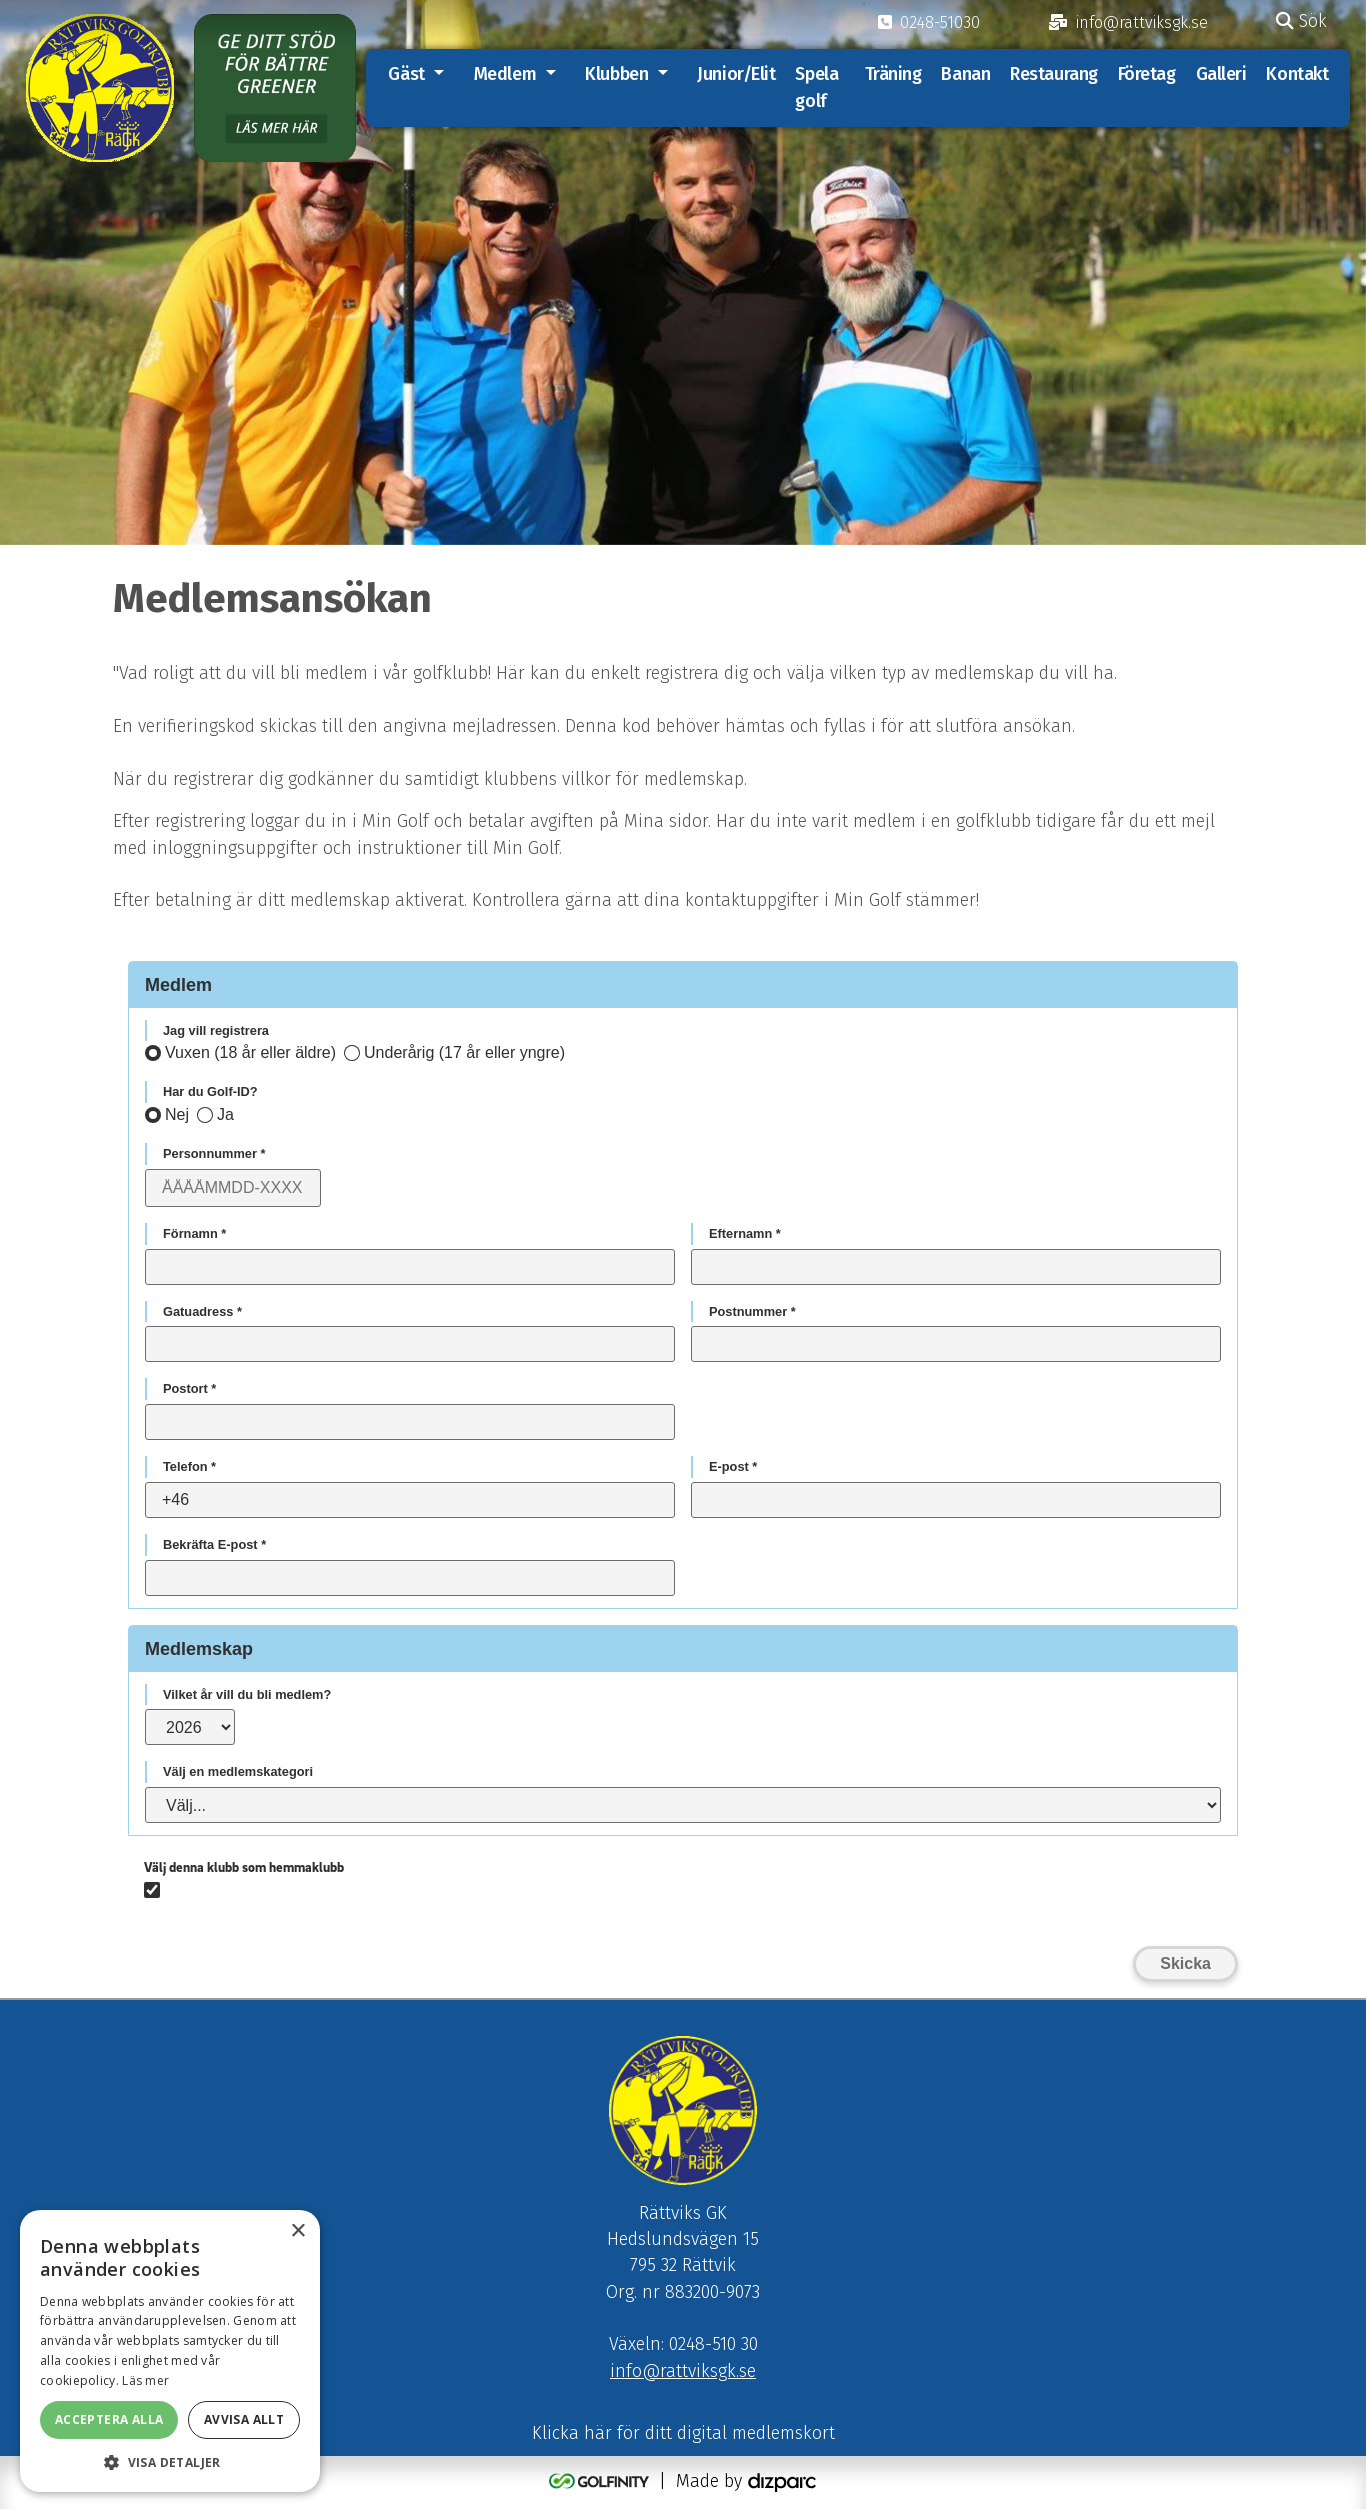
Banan (965, 74)
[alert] (170, 2351)
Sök (1301, 21)
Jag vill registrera (216, 1031)
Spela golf (820, 87)
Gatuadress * (202, 1312)
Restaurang (1054, 74)
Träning (892, 74)
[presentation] (1086, 1892)
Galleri (1220, 74)
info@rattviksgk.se (683, 2374)
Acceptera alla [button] (109, 2419)
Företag (1146, 74)
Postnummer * (752, 1312)
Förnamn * (194, 1234)
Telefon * (189, 1467)
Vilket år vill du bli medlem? (247, 1695)
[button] (170, 2462)
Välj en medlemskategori (238, 1773)
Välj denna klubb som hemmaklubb (244, 1868)
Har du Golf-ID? (210, 1093)
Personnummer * (214, 1154)
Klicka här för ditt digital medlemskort (683, 2436)
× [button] (297, 2231)
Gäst (410, 74)
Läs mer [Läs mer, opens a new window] (145, 2380)
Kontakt (1297, 74)
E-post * (733, 1467)
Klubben (620, 74)
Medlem (509, 74)
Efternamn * (745, 1234)
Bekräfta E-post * (214, 1545)
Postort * (189, 1390)
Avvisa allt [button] (244, 2419)
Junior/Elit (740, 74)
